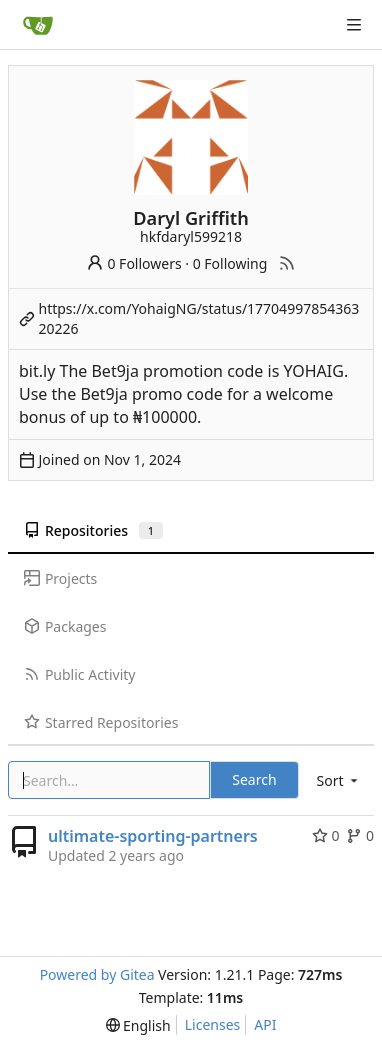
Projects (60, 578)
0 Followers (134, 263)
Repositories (93, 530)
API (265, 1024)
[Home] (38, 25)
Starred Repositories (101, 722)
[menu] (339, 780)
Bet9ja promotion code (177, 371)
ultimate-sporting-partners (153, 836)
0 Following (230, 263)
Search (254, 779)
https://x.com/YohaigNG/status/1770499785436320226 (199, 318)
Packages (65, 626)
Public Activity (79, 674)
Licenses (213, 1024)
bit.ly (37, 371)
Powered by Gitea (97, 974)
